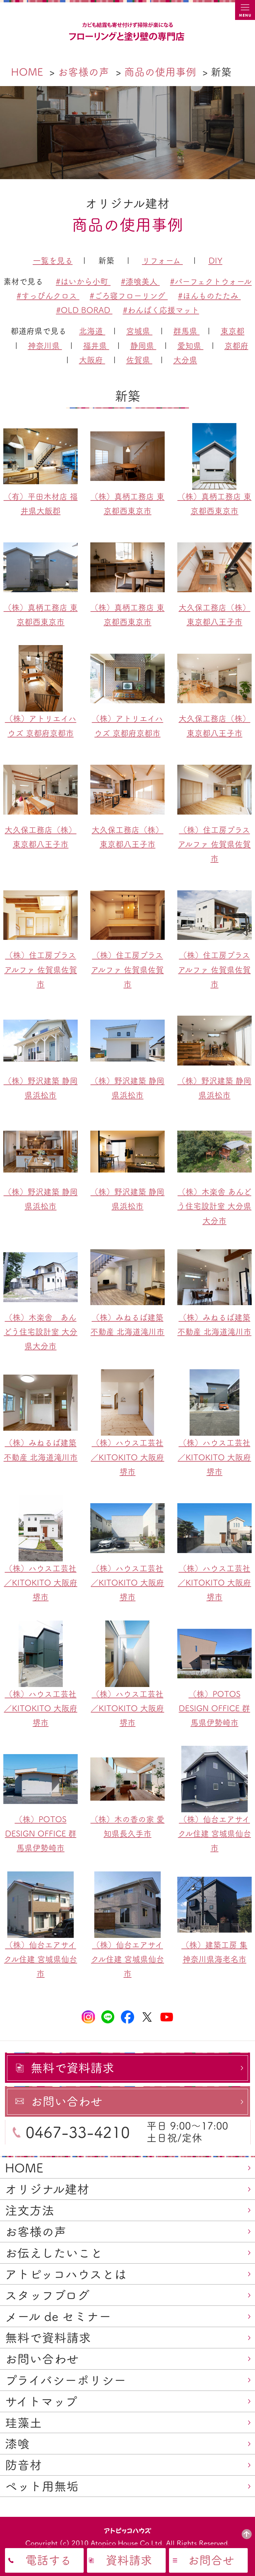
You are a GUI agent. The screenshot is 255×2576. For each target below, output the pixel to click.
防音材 (23, 2465)
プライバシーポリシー (65, 2380)
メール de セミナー (58, 2316)
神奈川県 (45, 346)
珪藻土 (23, 2423)
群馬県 (186, 331)
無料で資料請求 (48, 2338)
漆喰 (17, 2444)
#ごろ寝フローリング (129, 296)
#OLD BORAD (84, 310)
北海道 (92, 331)
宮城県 (139, 331)
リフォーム (162, 261)
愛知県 (190, 346)
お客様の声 (35, 2232)
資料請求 (129, 2560)
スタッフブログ (47, 2295)
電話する (48, 2560)
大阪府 (92, 360)
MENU (245, 10)
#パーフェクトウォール (211, 281)
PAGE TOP (247, 2534)
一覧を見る (53, 261)
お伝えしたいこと (54, 2253)
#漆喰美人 (140, 281)
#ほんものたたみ (209, 296)
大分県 (185, 360)
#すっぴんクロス (48, 296)
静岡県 (143, 346)
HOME (24, 2168)
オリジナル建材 (47, 2189)
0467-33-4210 (78, 2132)
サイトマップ (41, 2402)
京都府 (236, 346)
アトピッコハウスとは (66, 2274)
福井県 (96, 346)
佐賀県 (139, 360)
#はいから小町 (83, 281)
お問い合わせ (42, 2359)
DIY (215, 261)
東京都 (232, 331)
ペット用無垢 (42, 2486)
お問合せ (211, 2560)
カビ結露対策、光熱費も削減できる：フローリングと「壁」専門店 (127, 32)
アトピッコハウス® (128, 2530)
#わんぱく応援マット (161, 310)
